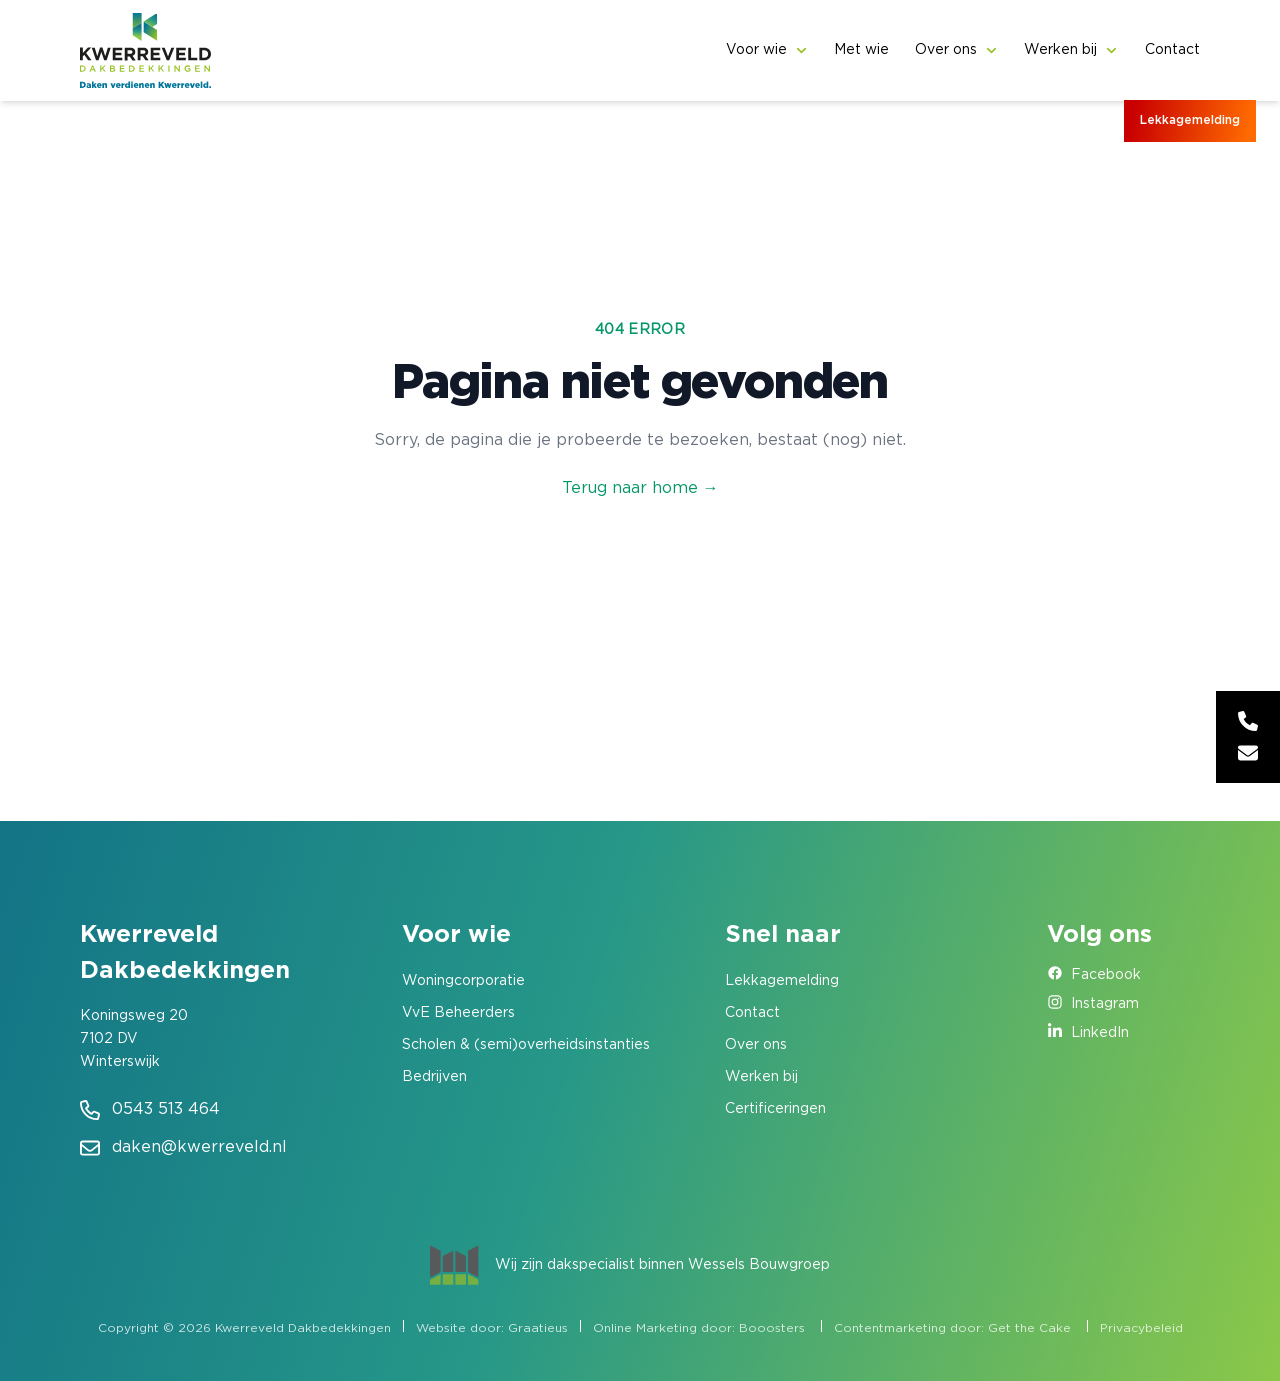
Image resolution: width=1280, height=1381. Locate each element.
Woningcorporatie (463, 981)
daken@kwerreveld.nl (199, 1147)
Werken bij (1060, 50)
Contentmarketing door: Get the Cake (952, 1328)
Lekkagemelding (1190, 120)
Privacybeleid (1141, 1328)
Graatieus (538, 1328)
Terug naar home (640, 488)
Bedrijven (434, 1077)
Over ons (946, 50)
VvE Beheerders (458, 1013)
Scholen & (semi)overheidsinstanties (526, 1045)
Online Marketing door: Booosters (699, 1328)
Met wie (861, 50)
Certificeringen (775, 1109)
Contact (1172, 50)
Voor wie (756, 50)
